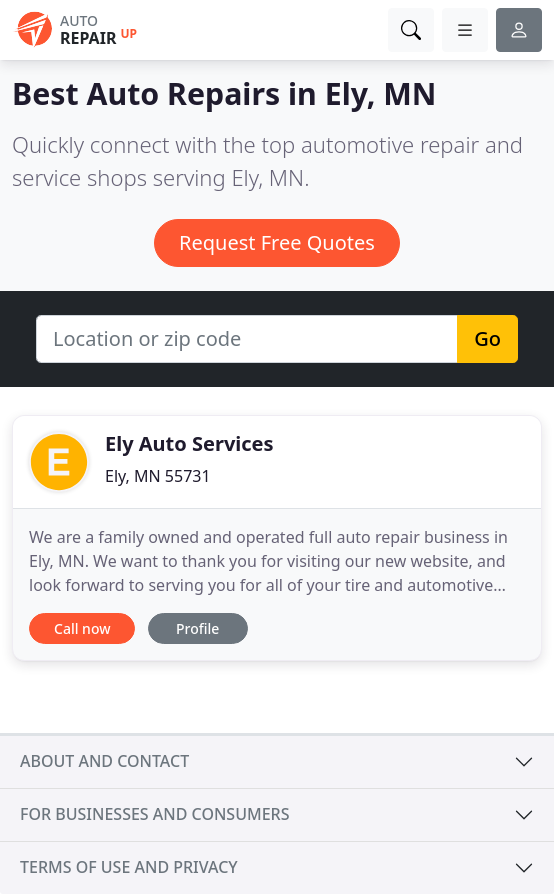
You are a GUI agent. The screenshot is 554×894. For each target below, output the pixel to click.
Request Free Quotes (277, 242)
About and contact (104, 761)
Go (487, 338)
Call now (82, 628)
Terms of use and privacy (129, 867)
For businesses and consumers (154, 814)
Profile (197, 628)
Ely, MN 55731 (158, 476)
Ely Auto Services (189, 443)
